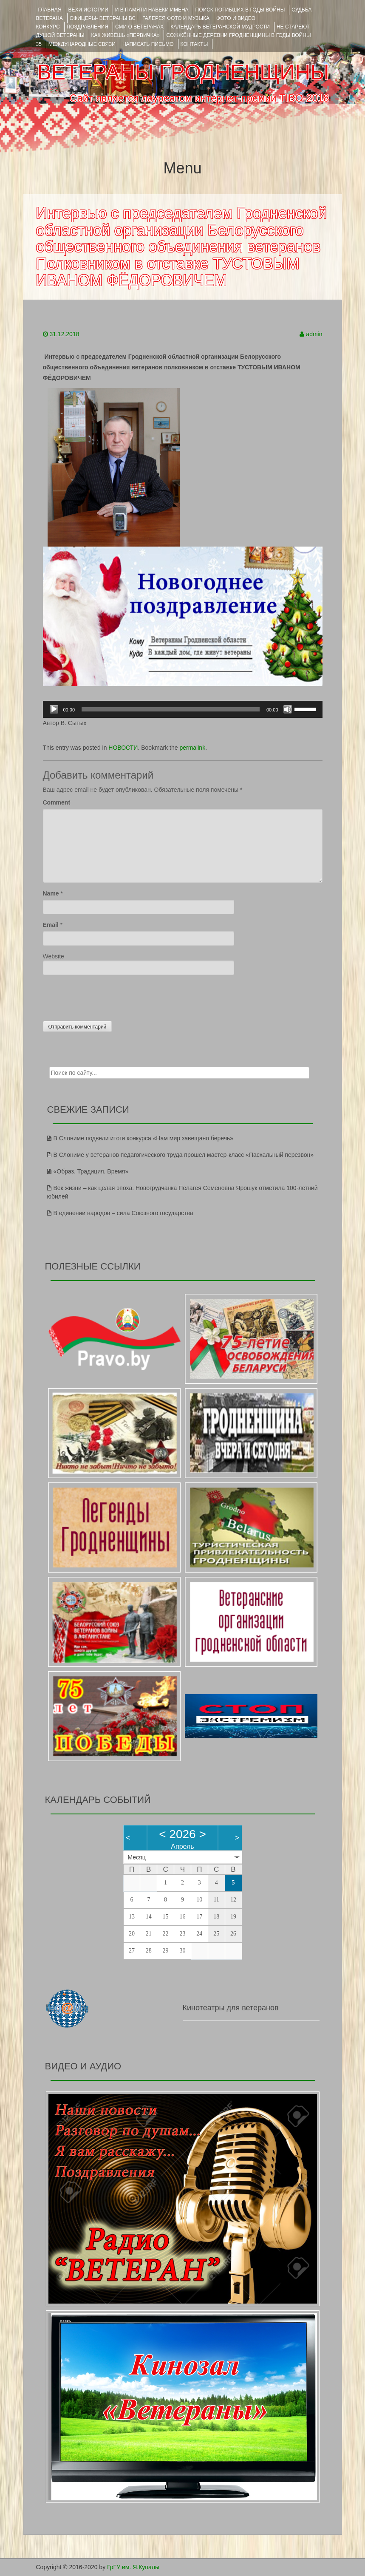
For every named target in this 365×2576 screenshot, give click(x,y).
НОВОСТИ (123, 747)
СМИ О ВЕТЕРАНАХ (139, 27)
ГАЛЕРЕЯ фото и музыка (175, 18)
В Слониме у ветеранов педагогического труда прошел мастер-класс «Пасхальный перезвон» (184, 1154)
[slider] (171, 709)
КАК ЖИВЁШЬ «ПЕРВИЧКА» (125, 35)
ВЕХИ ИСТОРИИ (88, 10)
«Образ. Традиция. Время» (91, 1171)
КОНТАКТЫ (194, 44)
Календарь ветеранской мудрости (220, 27)
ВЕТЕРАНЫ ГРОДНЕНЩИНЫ (183, 72)
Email (51, 924)
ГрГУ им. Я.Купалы (133, 2567)
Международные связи (82, 44)
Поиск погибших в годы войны (240, 10)
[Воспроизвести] (54, 709)
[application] (183, 709)
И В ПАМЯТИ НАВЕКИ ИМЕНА (152, 10)
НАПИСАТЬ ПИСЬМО (148, 44)
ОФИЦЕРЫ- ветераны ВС (103, 18)
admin (314, 334)
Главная (50, 10)
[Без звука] (287, 709)
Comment (57, 802)
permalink (192, 747)
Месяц (137, 1857)
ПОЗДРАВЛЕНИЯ (87, 27)
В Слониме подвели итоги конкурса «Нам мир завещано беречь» (144, 1138)
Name (51, 893)
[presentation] (107, 995)
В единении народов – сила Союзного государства (123, 1213)
